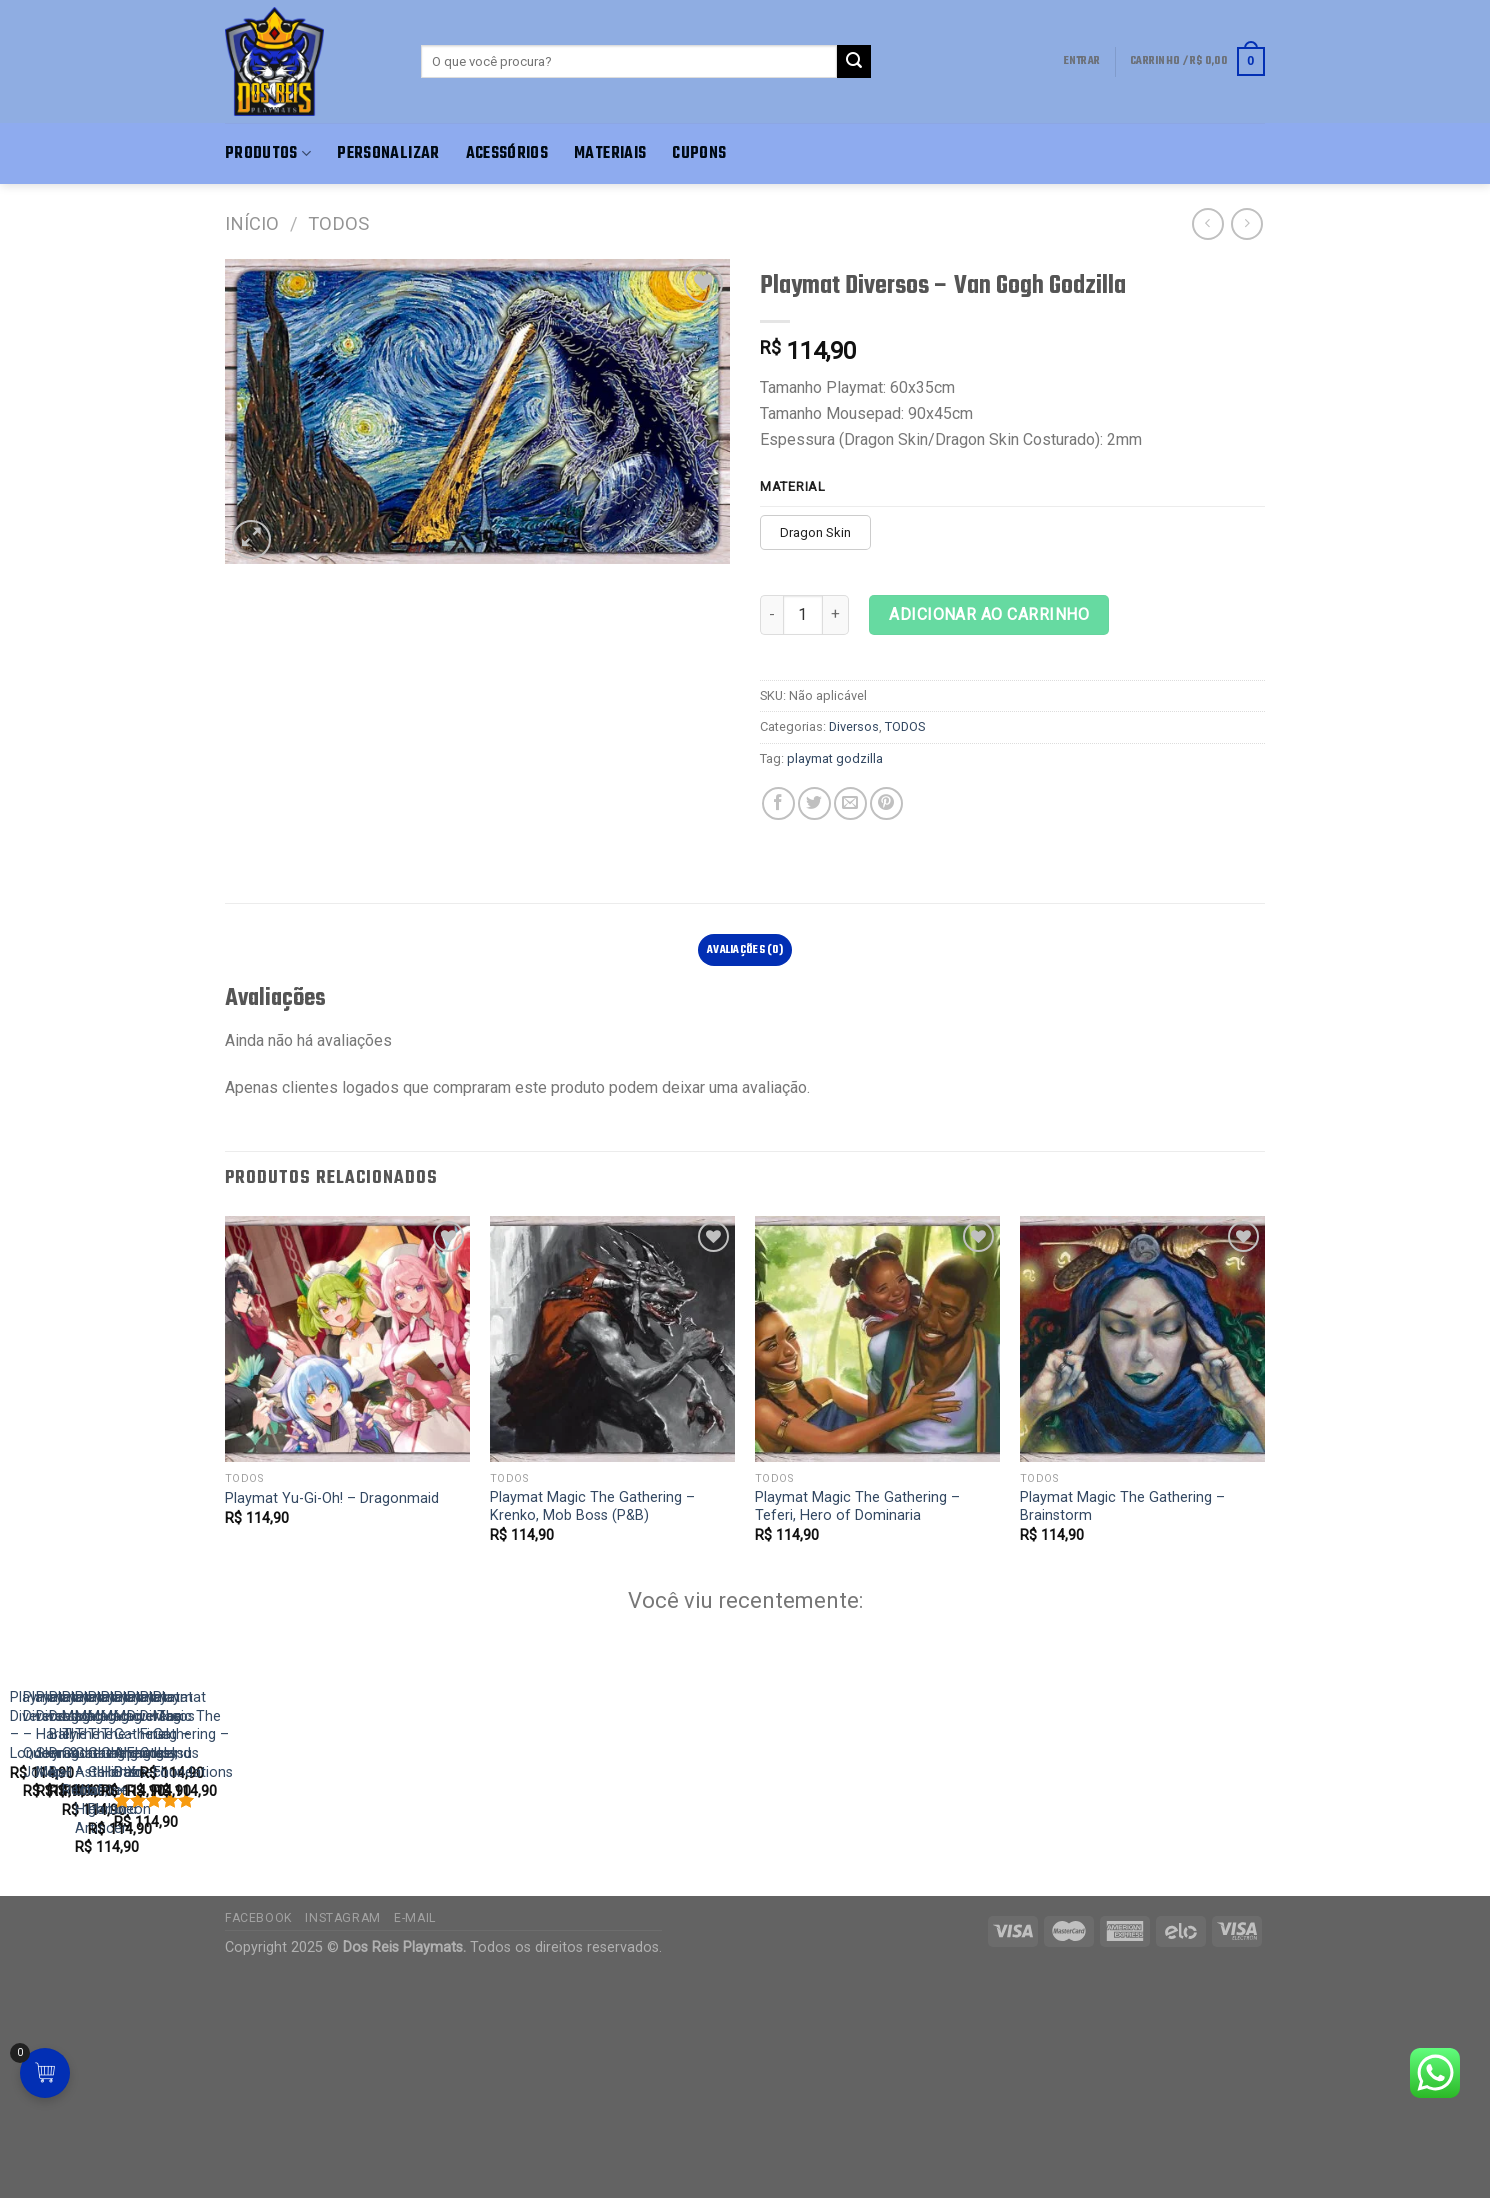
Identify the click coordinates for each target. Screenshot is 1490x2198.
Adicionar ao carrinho (989, 614)
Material (793, 487)
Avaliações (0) (745, 950)
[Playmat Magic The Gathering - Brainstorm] (1142, 1338)
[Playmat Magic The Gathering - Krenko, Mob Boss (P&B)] (612, 1338)
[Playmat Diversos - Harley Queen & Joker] (538, 1801)
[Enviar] (854, 62)
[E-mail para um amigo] (850, 803)
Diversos (854, 726)
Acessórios (507, 153)
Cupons (699, 153)
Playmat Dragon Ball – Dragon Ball (1210, 2004)
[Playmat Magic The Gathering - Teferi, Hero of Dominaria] (877, 1338)
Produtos (268, 153)
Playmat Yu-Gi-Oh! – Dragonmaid (332, 1498)
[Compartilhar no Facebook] (778, 803)
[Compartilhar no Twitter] (814, 803)
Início (252, 223)
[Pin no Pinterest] (886, 803)
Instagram (343, 2142)
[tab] (745, 950)
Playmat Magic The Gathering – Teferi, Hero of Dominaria (857, 1507)
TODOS (338, 223)
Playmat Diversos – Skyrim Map (838, 2004)
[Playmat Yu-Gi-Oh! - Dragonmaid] (347, 1338)
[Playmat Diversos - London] (175, 1801)
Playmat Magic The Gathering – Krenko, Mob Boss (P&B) (592, 1507)
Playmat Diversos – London (99, 2004)
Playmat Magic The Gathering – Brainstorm (1122, 1507)
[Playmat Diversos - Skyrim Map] (901, 1801)
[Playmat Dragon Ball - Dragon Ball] (1264, 1801)
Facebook (258, 2142)
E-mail (415, 2142)
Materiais (610, 153)
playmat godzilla (835, 758)
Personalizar (388, 153)
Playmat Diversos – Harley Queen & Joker (508, 2004)
